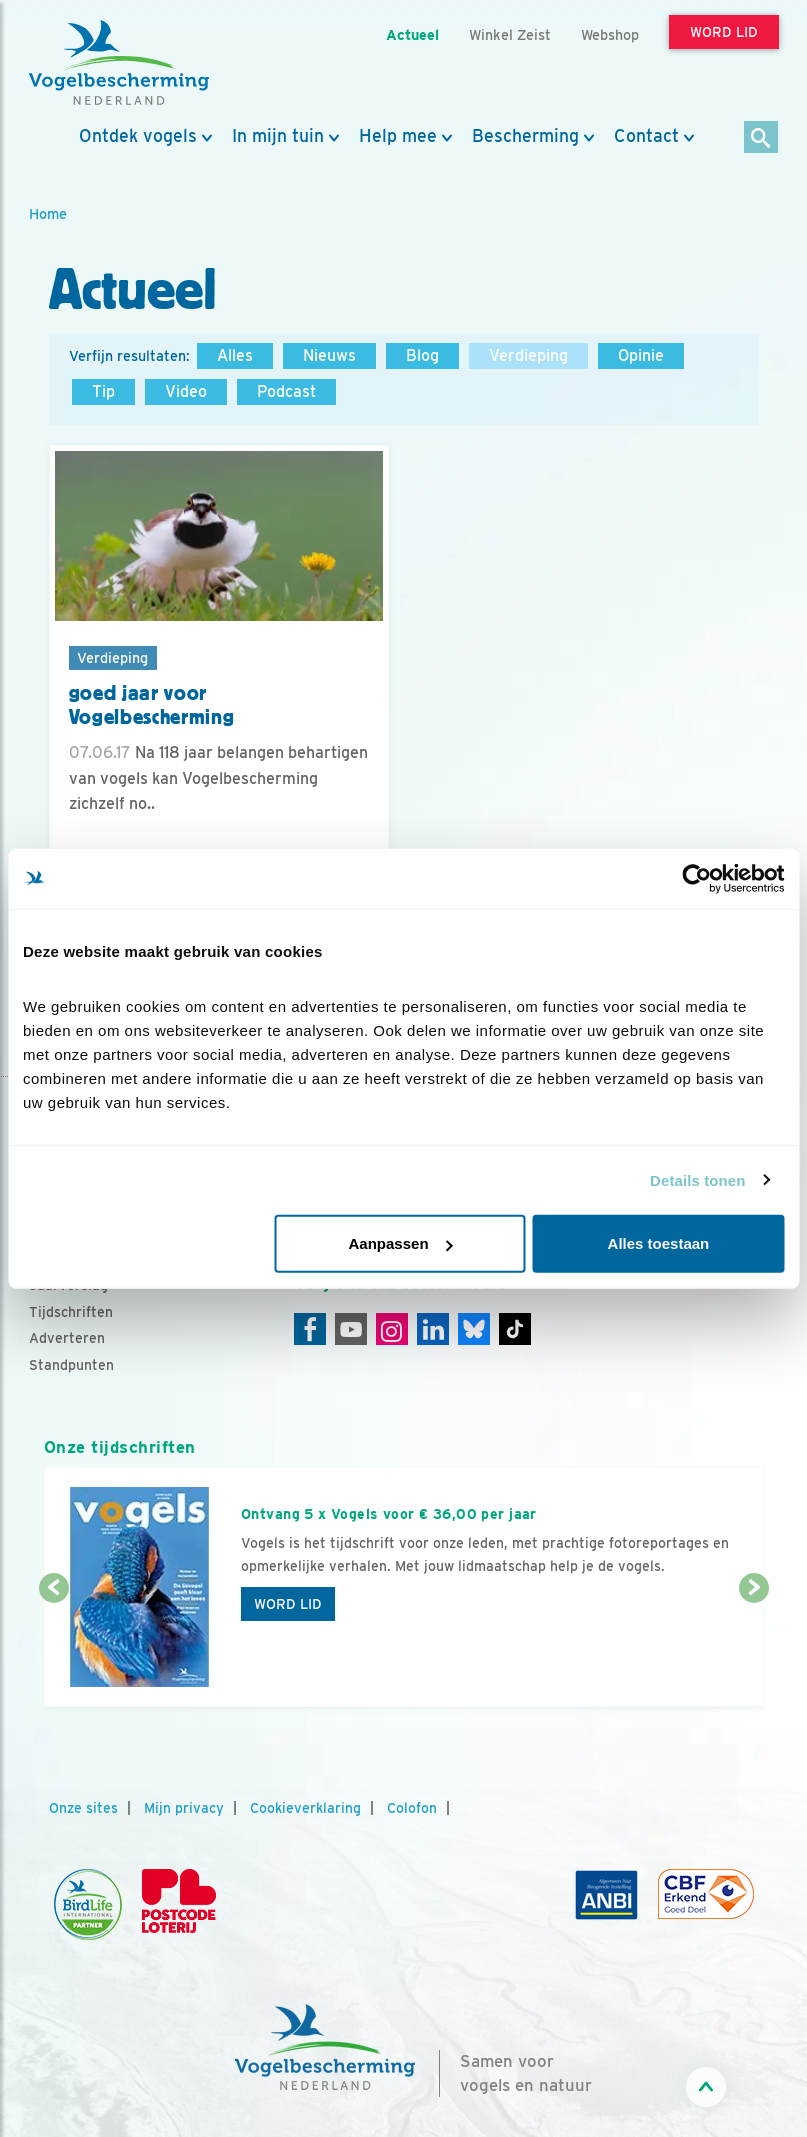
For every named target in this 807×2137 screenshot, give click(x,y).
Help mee (398, 136)
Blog (422, 355)
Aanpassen (401, 1243)
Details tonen (697, 1179)
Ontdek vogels (138, 136)
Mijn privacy (184, 1808)
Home (48, 213)
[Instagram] (392, 1329)
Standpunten (71, 1365)
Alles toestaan (659, 1243)
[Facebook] (310, 1329)
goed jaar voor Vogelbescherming (152, 705)
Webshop (610, 34)
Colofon (412, 1808)
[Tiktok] (515, 1329)
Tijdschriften (71, 1312)
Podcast (286, 391)
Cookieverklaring (305, 1808)
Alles (235, 355)
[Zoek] (761, 138)
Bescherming (525, 136)
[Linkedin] (433, 1329)
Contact (646, 136)
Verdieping (528, 355)
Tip (103, 391)
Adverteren (67, 1338)
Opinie (641, 355)
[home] (119, 63)
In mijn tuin (278, 136)
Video (186, 391)
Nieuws (329, 355)
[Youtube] (351, 1329)
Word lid (288, 1604)
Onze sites (83, 1808)
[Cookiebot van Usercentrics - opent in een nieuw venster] (696, 878)
